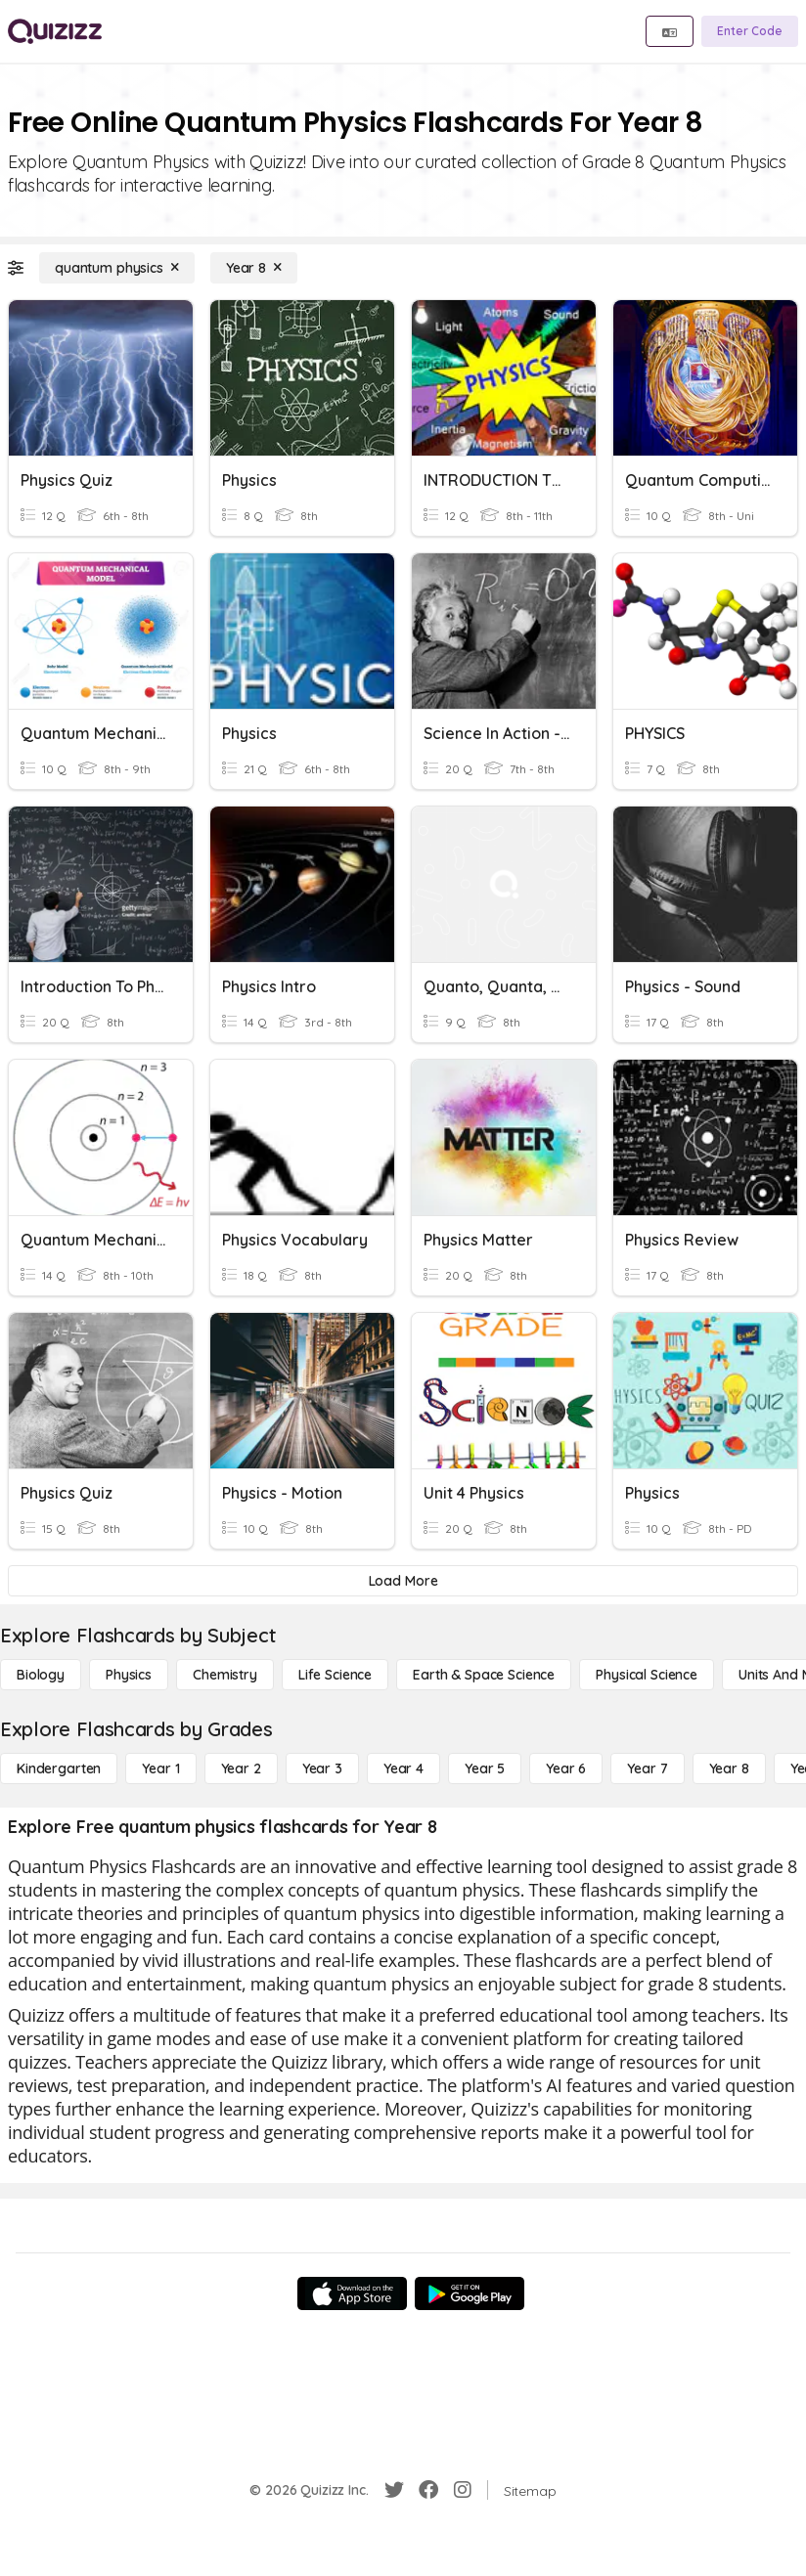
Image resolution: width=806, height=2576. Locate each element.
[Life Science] (335, 1674)
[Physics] (128, 1674)
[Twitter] (394, 2490)
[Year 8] (253, 268)
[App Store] (352, 2293)
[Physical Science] (646, 1674)
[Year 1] (160, 1768)
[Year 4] (403, 1768)
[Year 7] (647, 1768)
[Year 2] (241, 1768)
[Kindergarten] (58, 1768)
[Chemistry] (225, 1674)
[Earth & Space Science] (483, 1674)
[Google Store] (469, 2293)
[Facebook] (428, 2490)
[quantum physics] (117, 268)
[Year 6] (566, 1768)
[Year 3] (322, 1768)
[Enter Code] (749, 31)
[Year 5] (484, 1768)
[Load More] (403, 1580)
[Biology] (40, 1674)
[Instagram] (462, 2490)
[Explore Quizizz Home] (55, 31)
